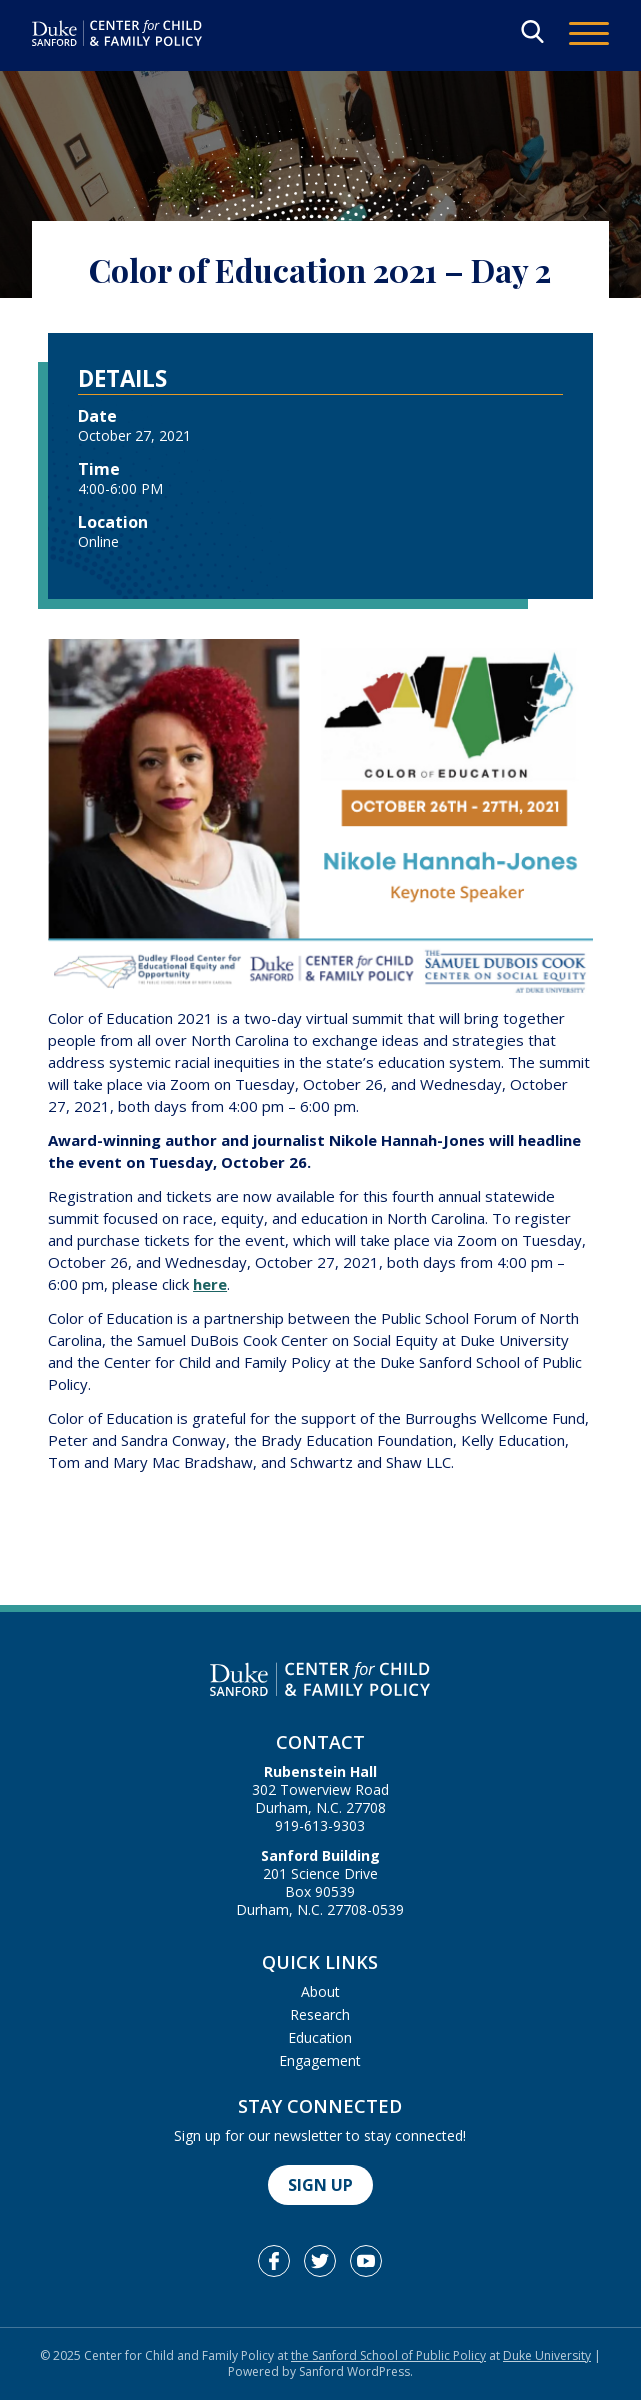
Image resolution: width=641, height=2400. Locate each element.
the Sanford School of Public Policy (388, 2355)
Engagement (320, 2060)
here (210, 1284)
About (320, 1991)
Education (320, 2037)
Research (320, 2014)
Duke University (547, 2355)
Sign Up (320, 2185)
